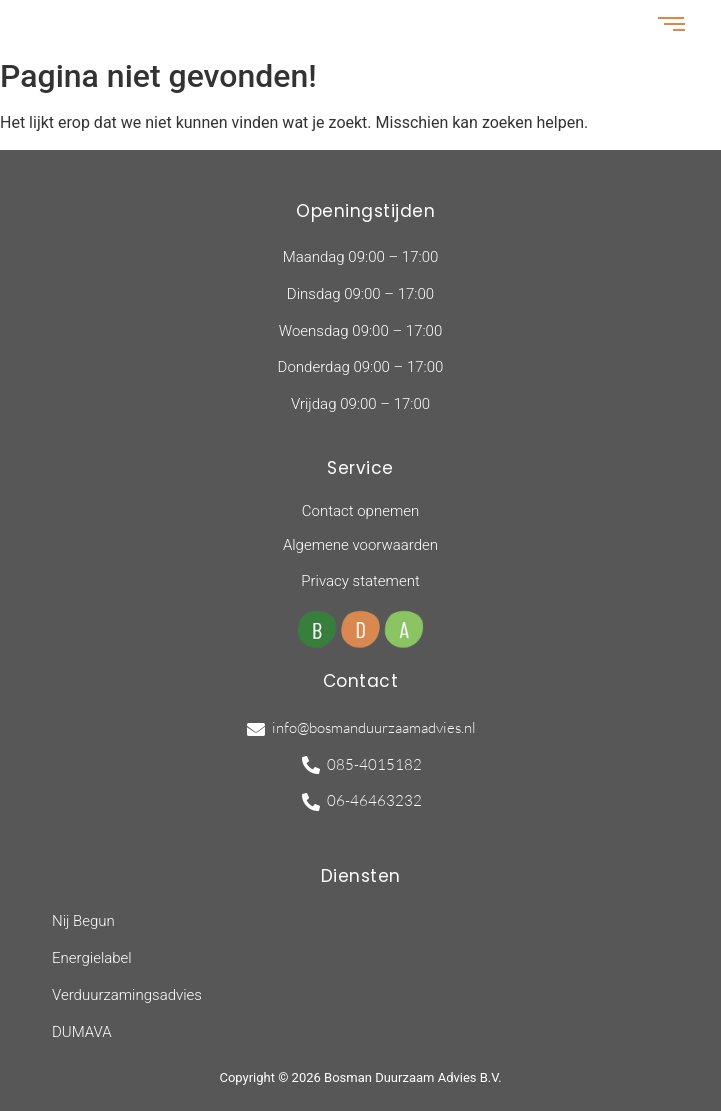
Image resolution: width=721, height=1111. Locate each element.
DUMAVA (82, 1032)
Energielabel (92, 958)
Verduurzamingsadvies (127, 995)
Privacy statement (360, 581)
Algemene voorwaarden (360, 545)
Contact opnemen (360, 511)
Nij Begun (83, 921)
